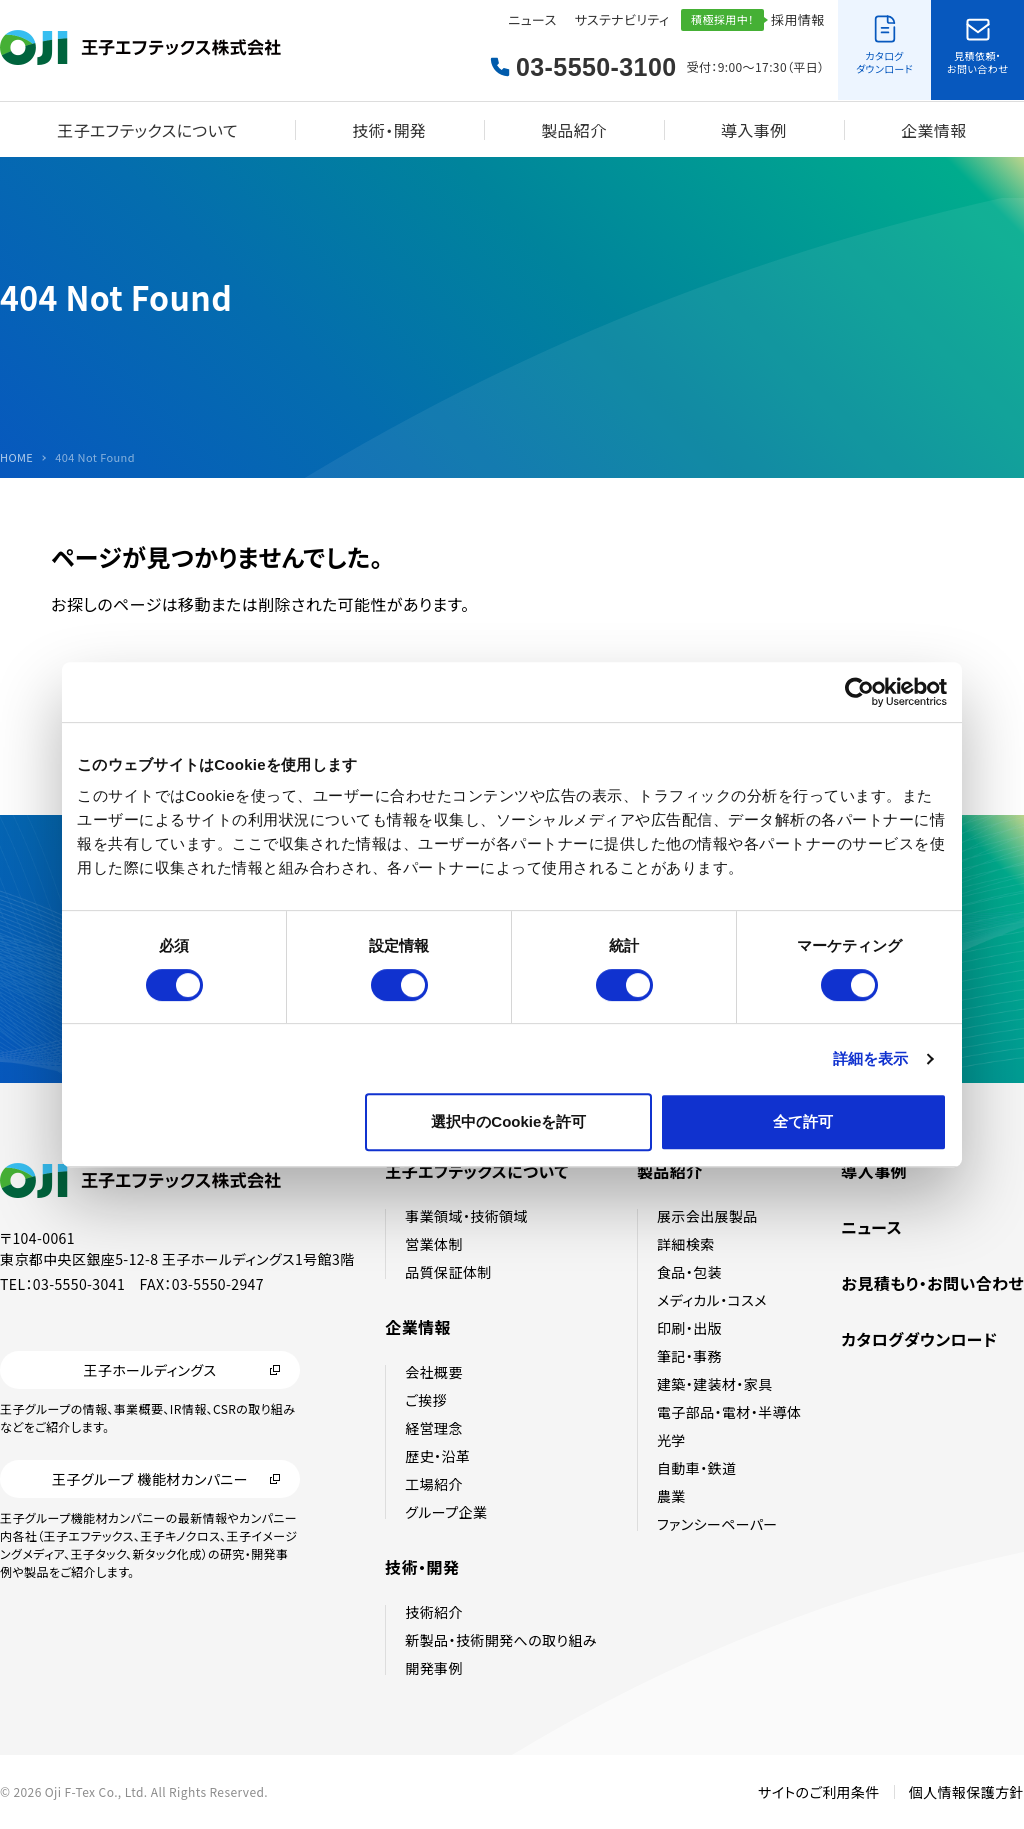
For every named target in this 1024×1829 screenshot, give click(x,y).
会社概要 (434, 1372)
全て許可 (803, 1121)
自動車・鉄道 (696, 1468)
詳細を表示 (871, 1058)
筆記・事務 (689, 1356)
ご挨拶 (426, 1400)
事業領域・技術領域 (466, 1216)
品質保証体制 (448, 1272)
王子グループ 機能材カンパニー (150, 1479)
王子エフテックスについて (147, 130)
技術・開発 (389, 130)
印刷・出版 (689, 1328)
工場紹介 (434, 1484)
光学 (671, 1440)
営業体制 (434, 1244)
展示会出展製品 (707, 1216)
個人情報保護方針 (966, 1792)
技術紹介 (434, 1612)
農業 (671, 1496)
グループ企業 (446, 1512)
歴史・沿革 (437, 1456)
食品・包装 (689, 1272)
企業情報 (934, 130)
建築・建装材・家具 (715, 1384)
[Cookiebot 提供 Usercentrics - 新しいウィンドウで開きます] (859, 692)
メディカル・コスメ (712, 1300)
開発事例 (434, 1668)
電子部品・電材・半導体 (729, 1412)
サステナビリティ (622, 19)
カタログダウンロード (919, 1339)
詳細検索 (686, 1244)
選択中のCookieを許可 (508, 1121)
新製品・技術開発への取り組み (501, 1640)
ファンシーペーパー (717, 1524)
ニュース (532, 19)
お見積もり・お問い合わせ (932, 1283)
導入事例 (754, 130)
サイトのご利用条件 (819, 1792)
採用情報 (798, 19)
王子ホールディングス (149, 1370)
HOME (16, 457)
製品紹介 (574, 130)
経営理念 (434, 1428)
